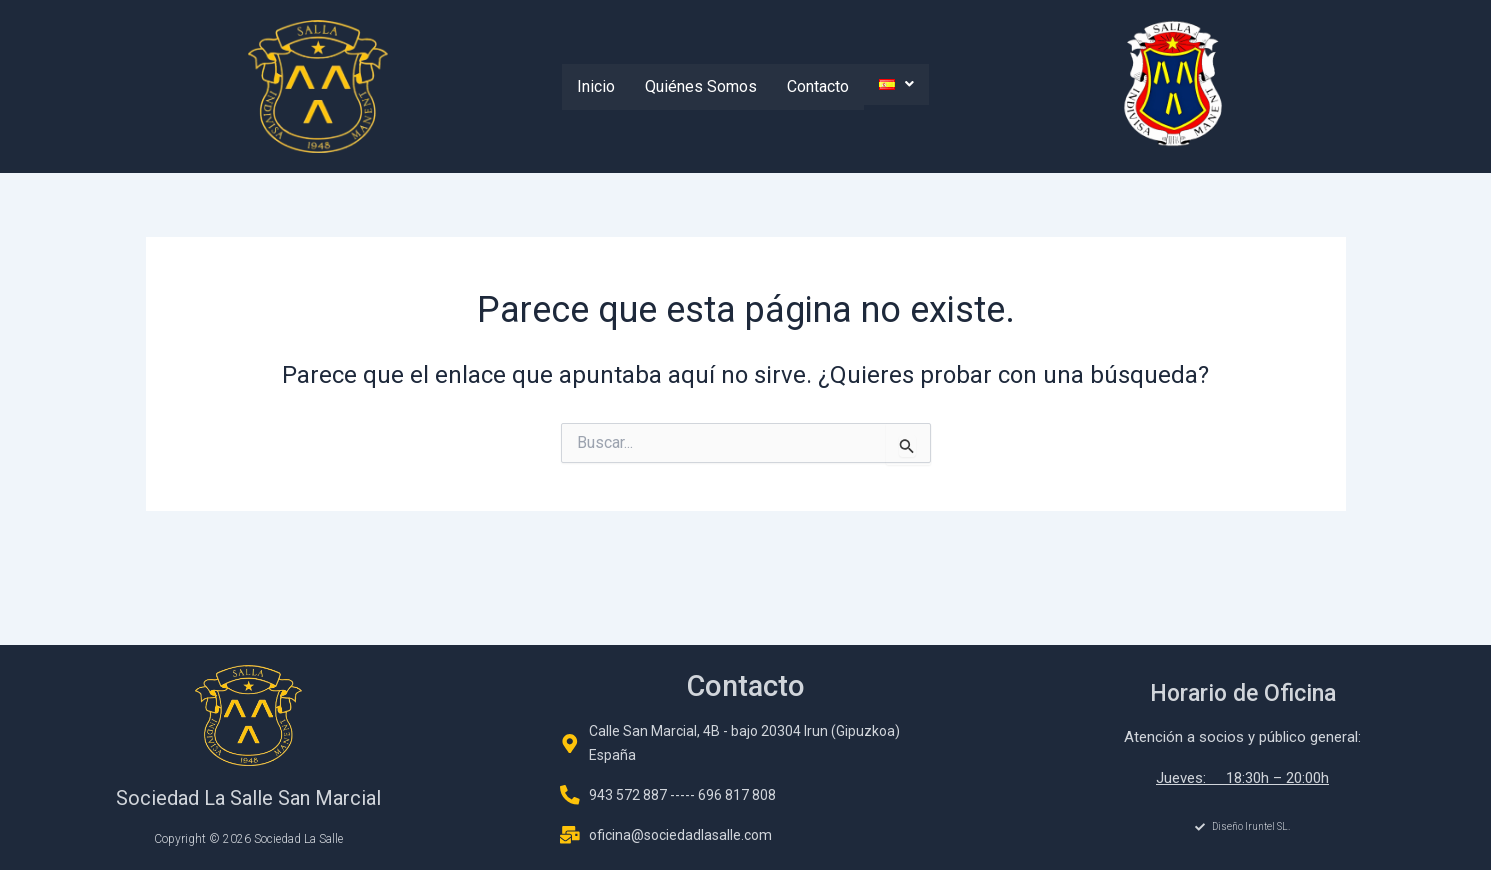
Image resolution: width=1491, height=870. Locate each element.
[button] (896, 84)
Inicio (596, 86)
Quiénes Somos (701, 86)
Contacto (818, 86)
